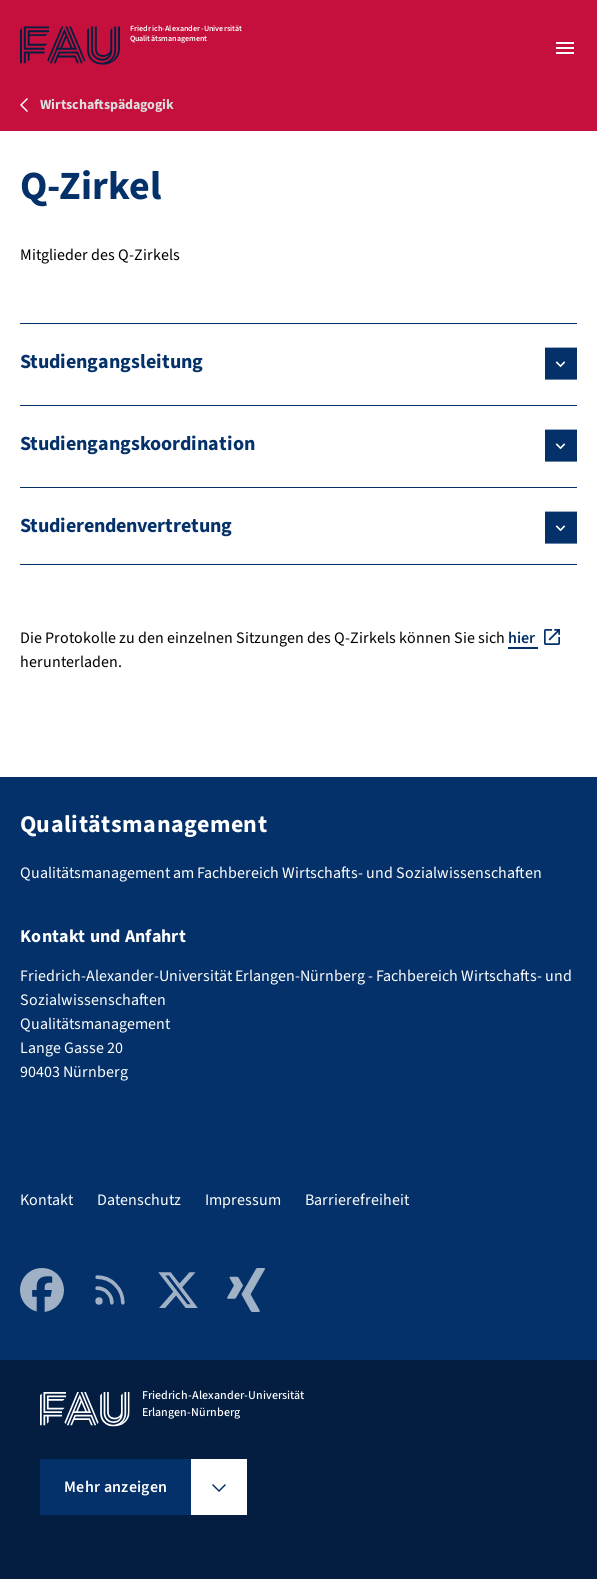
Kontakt (46, 1200)
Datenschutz (139, 1200)
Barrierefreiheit (357, 1200)
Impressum (243, 1200)
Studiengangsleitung (111, 362)
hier (523, 638)
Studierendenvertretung (126, 526)
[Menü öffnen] (565, 48)
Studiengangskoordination (137, 444)
